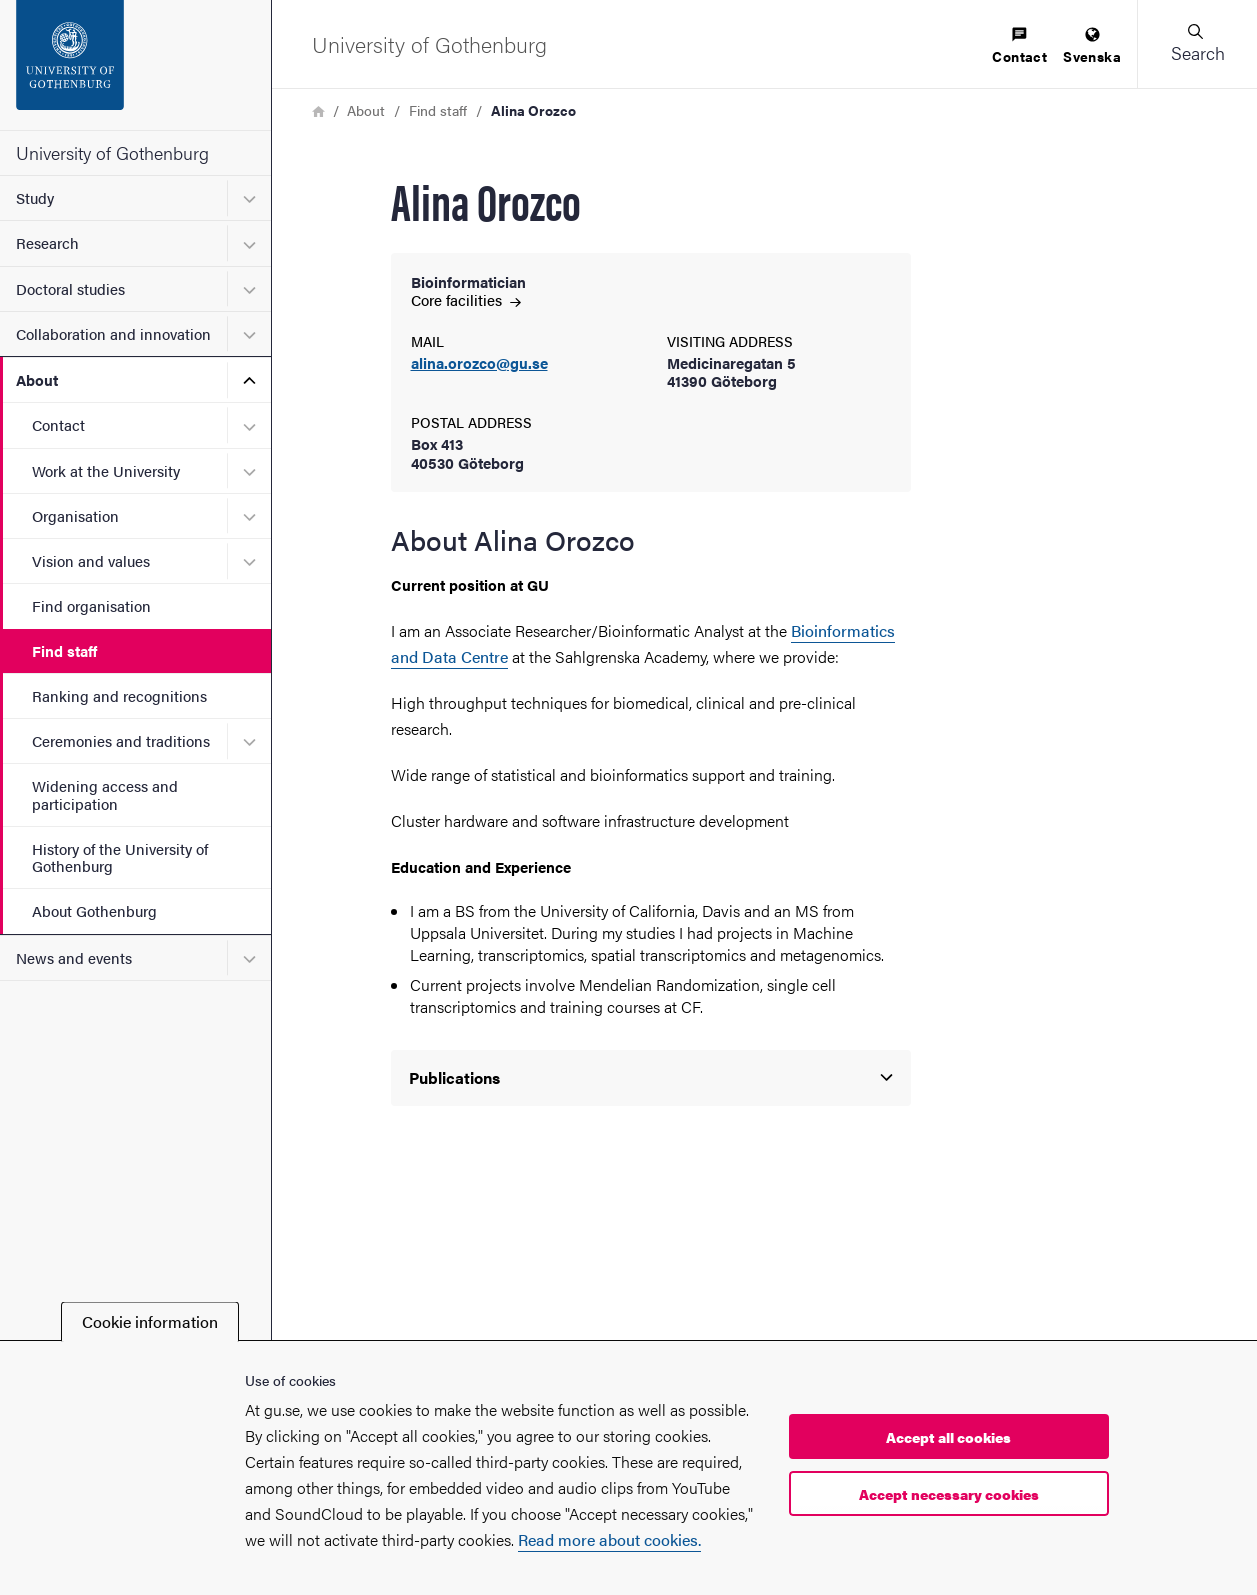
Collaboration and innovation (113, 333)
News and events (74, 957)
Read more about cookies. (609, 1539)
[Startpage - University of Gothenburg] (135, 65)
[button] (1197, 44)
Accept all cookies (948, 1437)
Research (47, 242)
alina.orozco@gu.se (479, 363)
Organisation (75, 515)
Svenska (1092, 46)
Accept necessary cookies (949, 1494)
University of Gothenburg (112, 152)
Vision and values (91, 560)
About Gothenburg (94, 910)
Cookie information (150, 1321)
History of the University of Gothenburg (120, 857)
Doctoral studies (70, 288)
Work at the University (106, 470)
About (37, 379)
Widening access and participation (105, 794)
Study (35, 197)
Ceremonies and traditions (121, 740)
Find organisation (91, 605)
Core (466, 299)
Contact (58, 424)
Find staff (64, 650)
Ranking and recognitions (119, 695)
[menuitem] (1019, 46)
